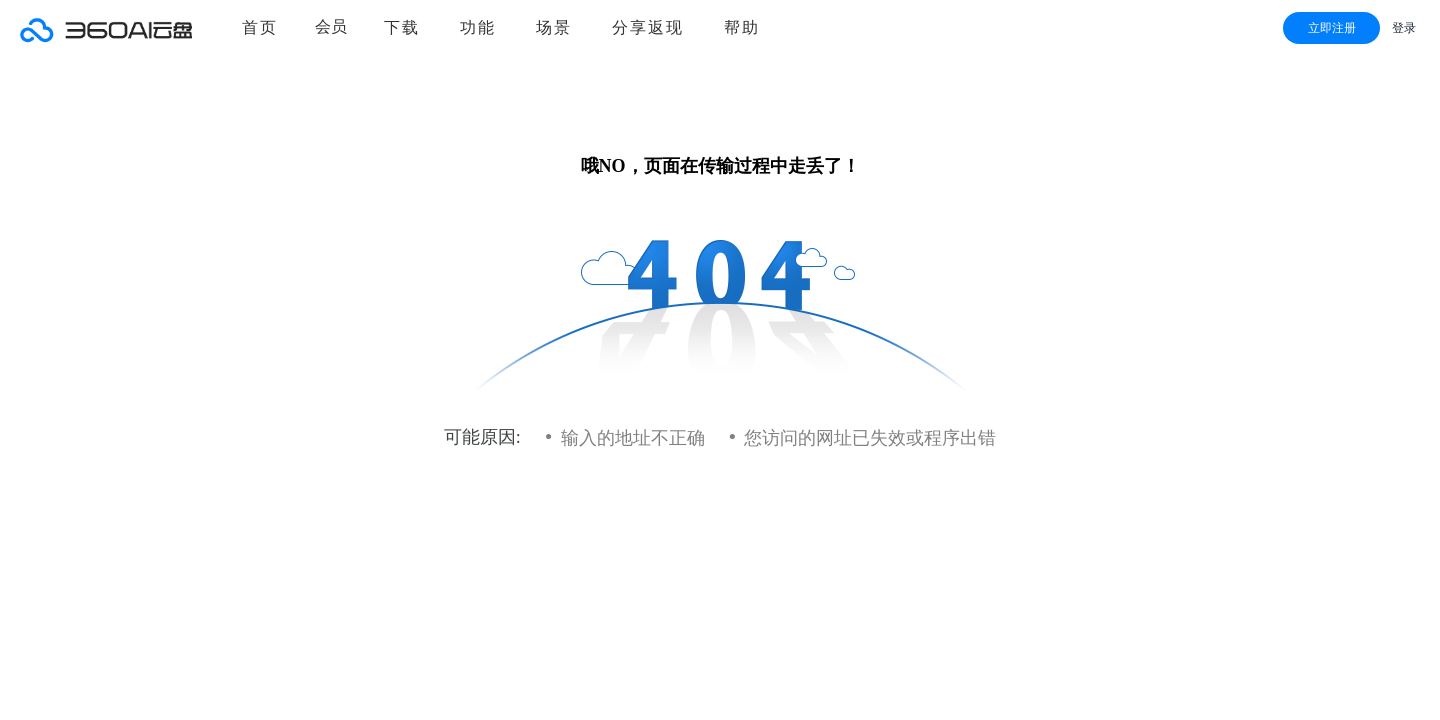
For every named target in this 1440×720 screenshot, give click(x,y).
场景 (554, 27)
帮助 (742, 27)
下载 (402, 27)
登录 (1404, 28)
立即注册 (1332, 28)
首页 (260, 27)
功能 (478, 27)
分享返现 (648, 27)
